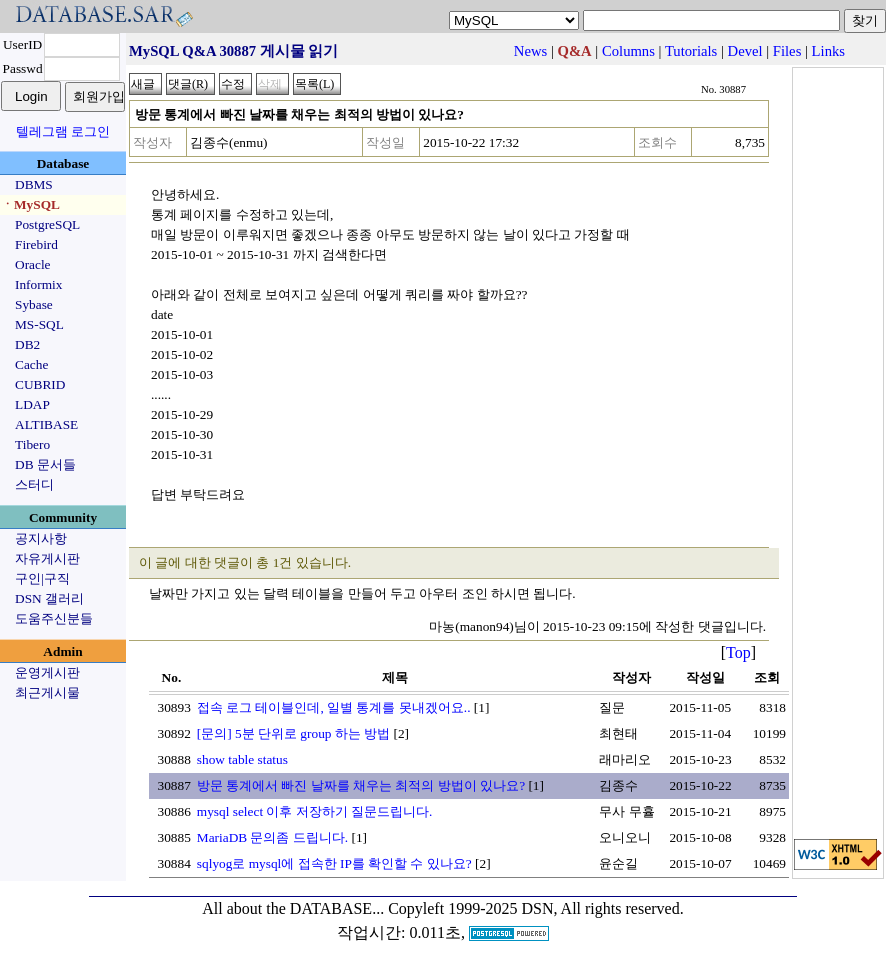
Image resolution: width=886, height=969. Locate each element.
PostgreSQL (47, 224)
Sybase (34, 304)
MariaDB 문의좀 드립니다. (272, 837)
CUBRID (40, 384)
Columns (628, 51)
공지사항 (41, 538)
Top (738, 652)
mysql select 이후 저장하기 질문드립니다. (315, 811)
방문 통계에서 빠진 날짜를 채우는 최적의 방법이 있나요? (361, 785)
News (530, 51)
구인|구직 (42, 578)
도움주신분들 (54, 618)
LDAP (32, 404)
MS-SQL (39, 324)
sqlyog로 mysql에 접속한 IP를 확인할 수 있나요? (334, 863)
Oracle (33, 264)
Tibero (32, 444)
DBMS (34, 184)
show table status (242, 759)
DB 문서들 (45, 464)
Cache (31, 364)
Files (787, 51)
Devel (745, 51)
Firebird (36, 244)
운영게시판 (47, 672)
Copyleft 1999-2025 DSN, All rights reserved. (536, 908)
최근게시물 (47, 692)
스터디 (34, 484)
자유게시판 (47, 558)
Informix (38, 284)
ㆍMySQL (30, 204)
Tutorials (691, 51)
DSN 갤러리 (49, 598)
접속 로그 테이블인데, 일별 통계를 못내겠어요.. (334, 707)
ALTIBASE (46, 424)
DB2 (27, 344)
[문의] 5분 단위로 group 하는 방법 (293, 733)
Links (828, 51)
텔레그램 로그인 (63, 131)
